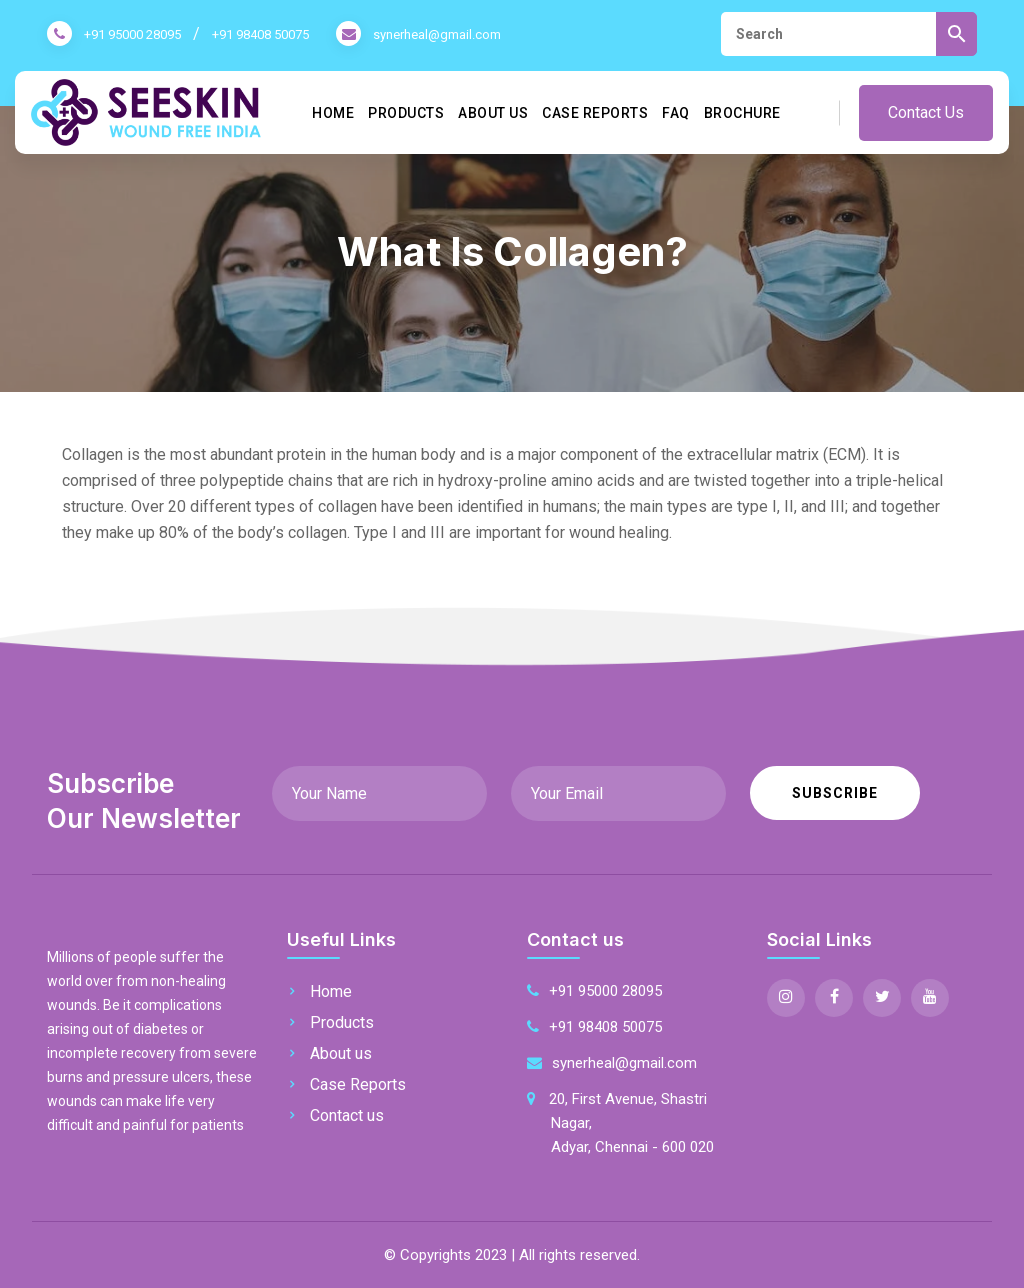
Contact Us (926, 112)
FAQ (676, 113)
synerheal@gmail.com (437, 34)
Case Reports (595, 113)
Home (333, 113)
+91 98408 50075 (260, 34)
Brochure (742, 113)
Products (406, 113)
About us (493, 113)
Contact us (347, 1115)
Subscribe (835, 793)
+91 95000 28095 (132, 34)
